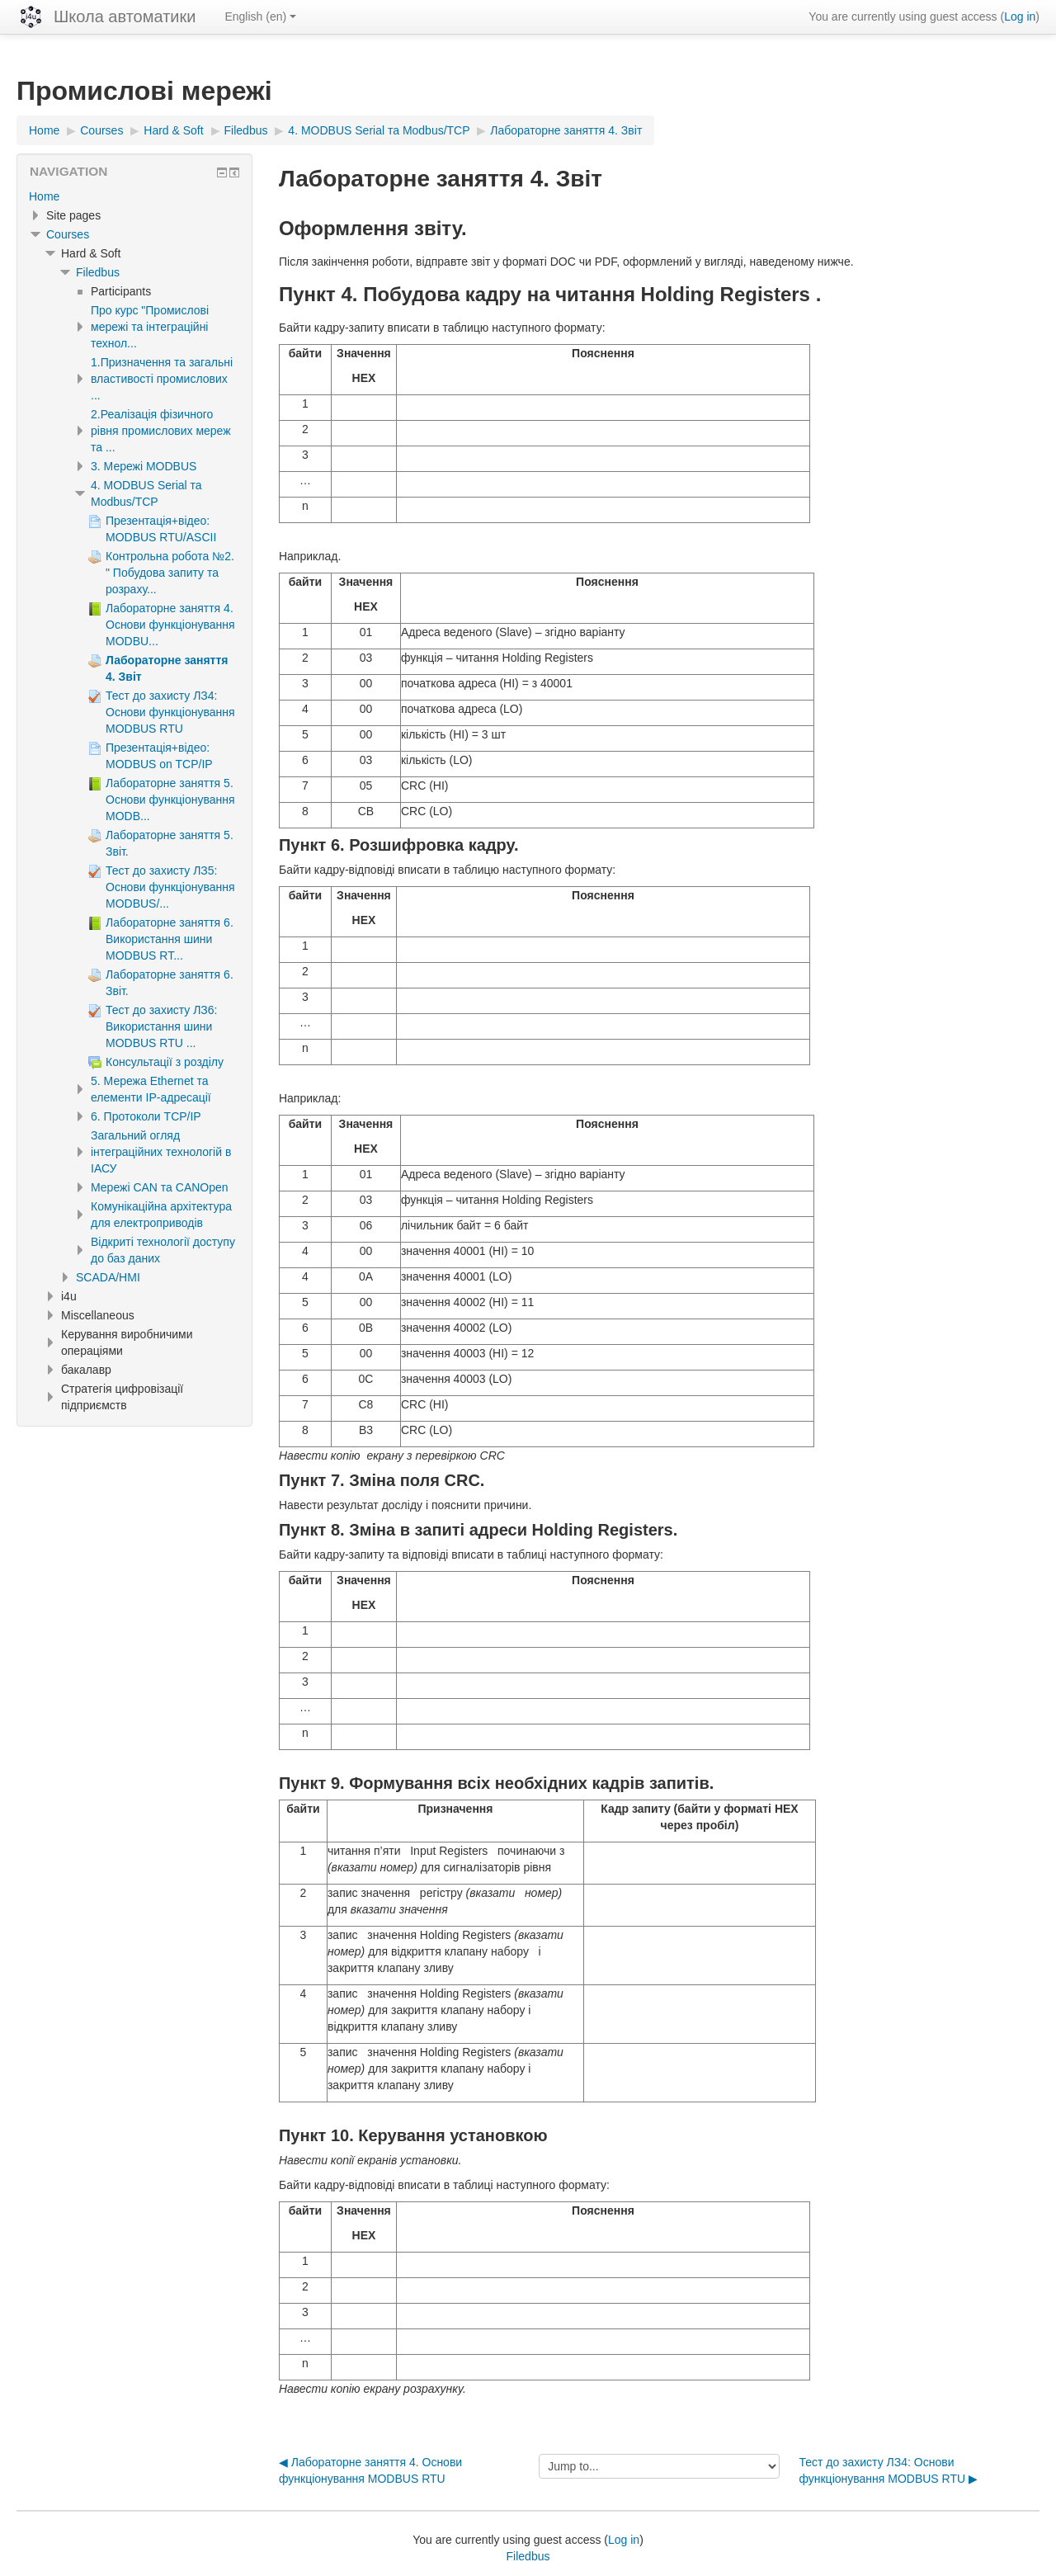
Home (44, 196)
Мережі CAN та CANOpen (160, 1187)
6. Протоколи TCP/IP (146, 1116)
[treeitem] (134, 196)
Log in (1019, 16)
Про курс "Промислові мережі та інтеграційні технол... (150, 327)
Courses (67, 234)
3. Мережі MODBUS (143, 466)
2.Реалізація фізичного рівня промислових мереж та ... (161, 431)
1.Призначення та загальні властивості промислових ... (162, 379)
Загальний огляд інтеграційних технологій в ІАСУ (161, 1152)
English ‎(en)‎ (260, 16)
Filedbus (98, 272)
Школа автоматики (125, 16)
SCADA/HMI (108, 1277)
